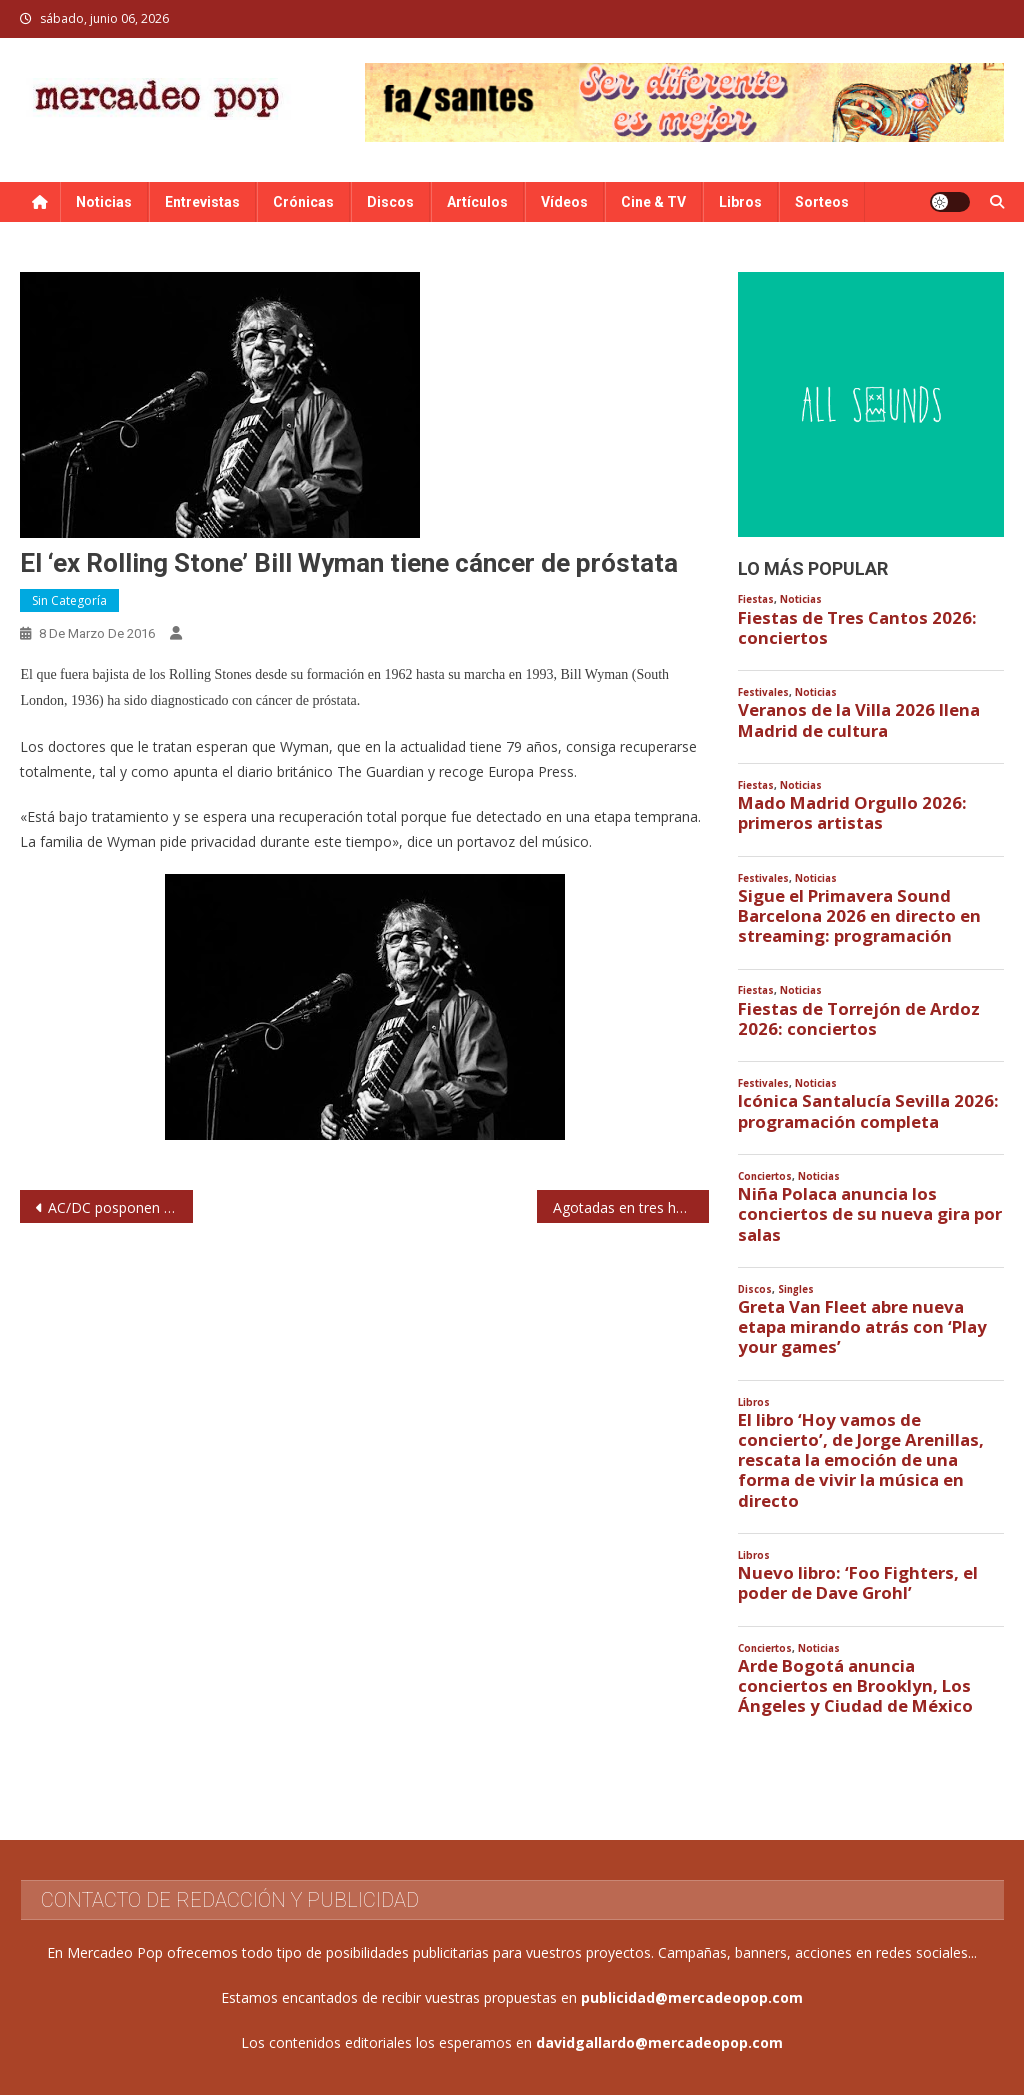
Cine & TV (653, 202)
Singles (796, 1289)
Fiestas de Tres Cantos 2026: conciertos (857, 628)
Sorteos (822, 202)
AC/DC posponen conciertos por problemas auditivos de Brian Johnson (120, 1207)
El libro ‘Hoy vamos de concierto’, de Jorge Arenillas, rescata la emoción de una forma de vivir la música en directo (861, 1460)
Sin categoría (69, 600)
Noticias (104, 202)
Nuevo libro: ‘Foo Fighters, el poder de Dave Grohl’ (858, 1583)
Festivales (763, 692)
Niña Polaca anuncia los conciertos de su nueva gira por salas (870, 1214)
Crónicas (303, 202)
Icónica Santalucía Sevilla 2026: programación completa (868, 1111)
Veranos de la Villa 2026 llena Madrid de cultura (859, 720)
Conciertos (765, 1176)
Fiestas (756, 599)
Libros (740, 202)
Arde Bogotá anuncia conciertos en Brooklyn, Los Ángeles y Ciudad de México (855, 1686)
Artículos (477, 202)
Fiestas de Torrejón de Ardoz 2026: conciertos (859, 1019)
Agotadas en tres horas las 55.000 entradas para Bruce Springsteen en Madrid (631, 1207)
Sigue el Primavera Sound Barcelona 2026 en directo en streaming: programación (859, 916)
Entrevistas (202, 202)
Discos (390, 202)
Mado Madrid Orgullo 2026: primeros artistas (852, 813)
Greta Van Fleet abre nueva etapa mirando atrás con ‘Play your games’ (862, 1327)
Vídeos (564, 202)
